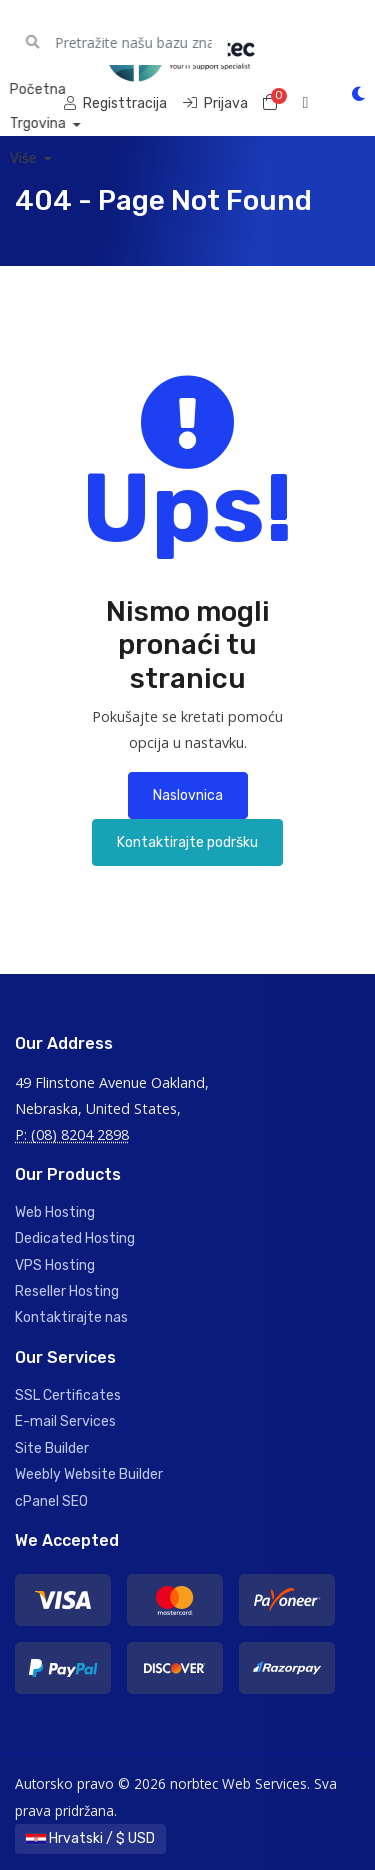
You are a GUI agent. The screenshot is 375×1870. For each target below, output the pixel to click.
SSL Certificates (68, 1395)
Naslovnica (188, 795)
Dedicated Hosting (75, 1238)
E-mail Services (65, 1421)
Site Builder (52, 1448)
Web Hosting (55, 1212)
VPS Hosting (55, 1265)
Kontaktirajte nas (71, 1317)
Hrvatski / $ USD (90, 1838)
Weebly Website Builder (89, 1474)
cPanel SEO (51, 1501)
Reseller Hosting (67, 1291)
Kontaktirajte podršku (187, 842)
